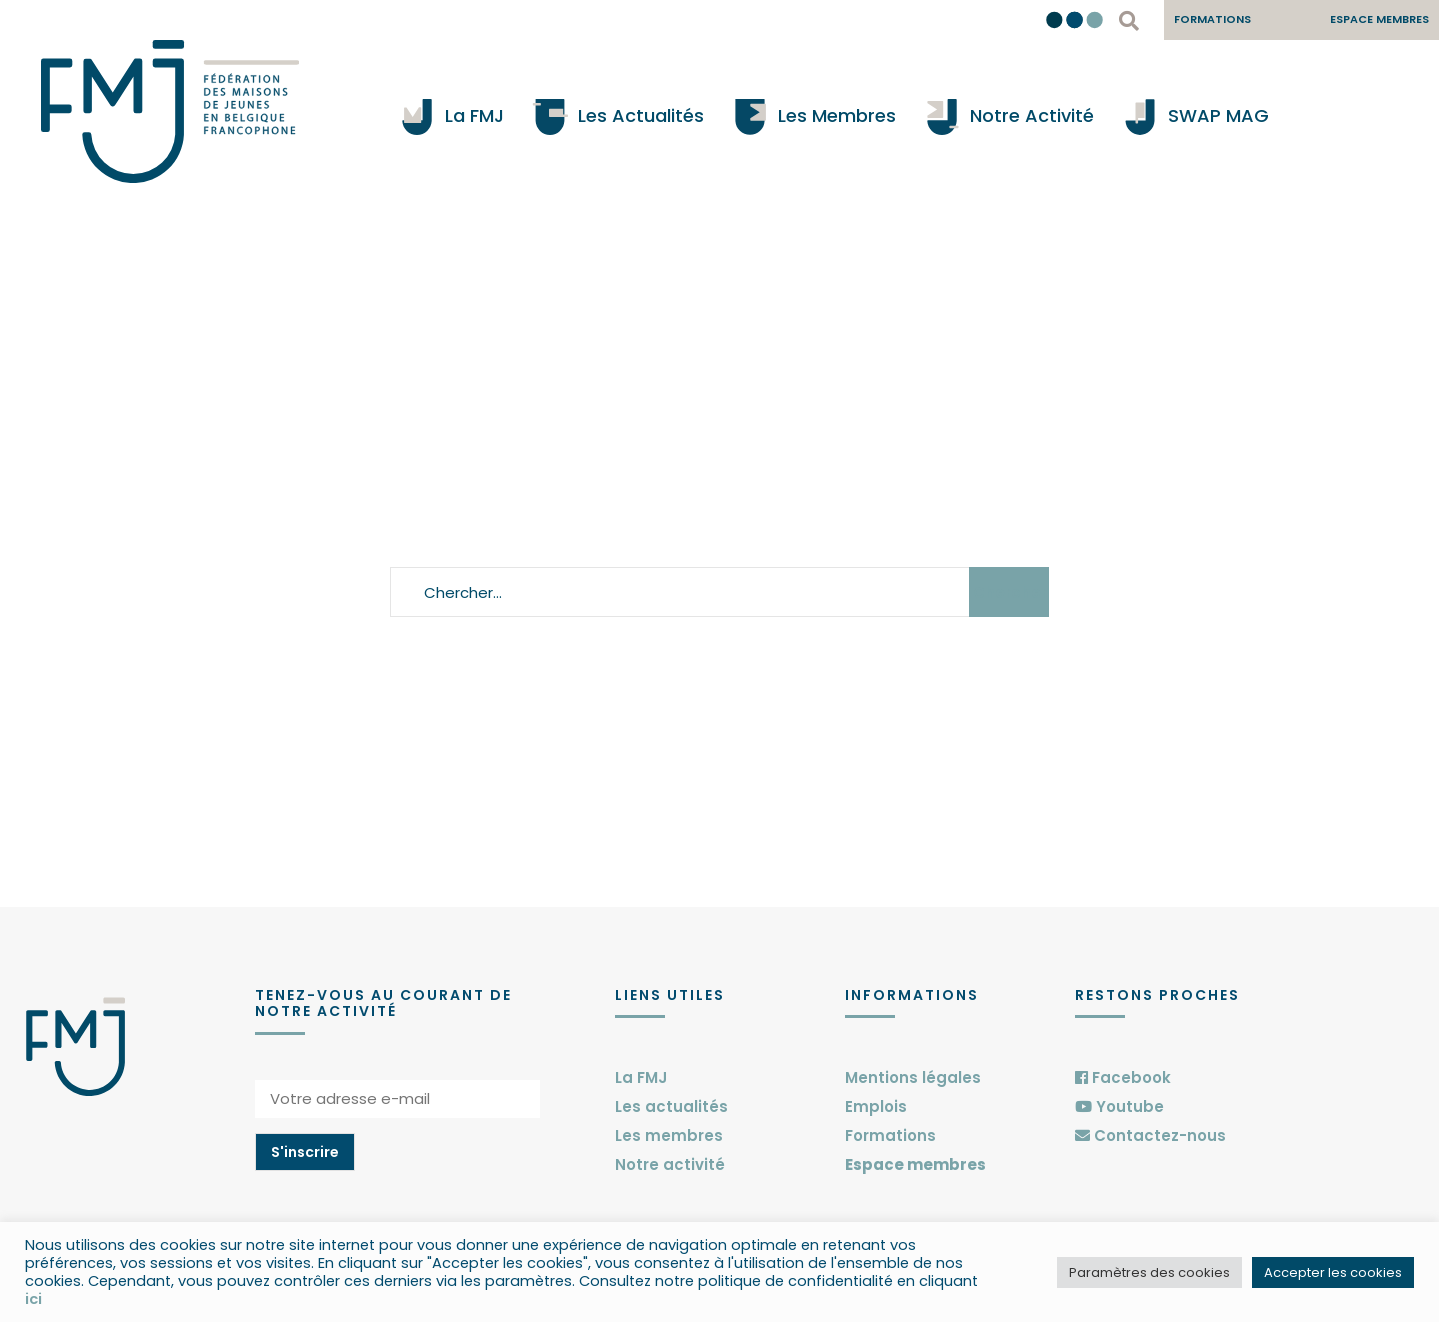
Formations (890, 1135)
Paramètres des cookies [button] (1149, 1272)
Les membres (669, 1135)
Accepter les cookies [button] (1333, 1272)
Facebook (1123, 1077)
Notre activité (670, 1164)
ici (33, 1299)
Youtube (1119, 1106)
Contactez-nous (1150, 1135)
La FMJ (641, 1077)
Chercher (1010, 592)
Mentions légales (913, 1077)
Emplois (876, 1106)
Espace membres (915, 1164)
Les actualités (671, 1106)
